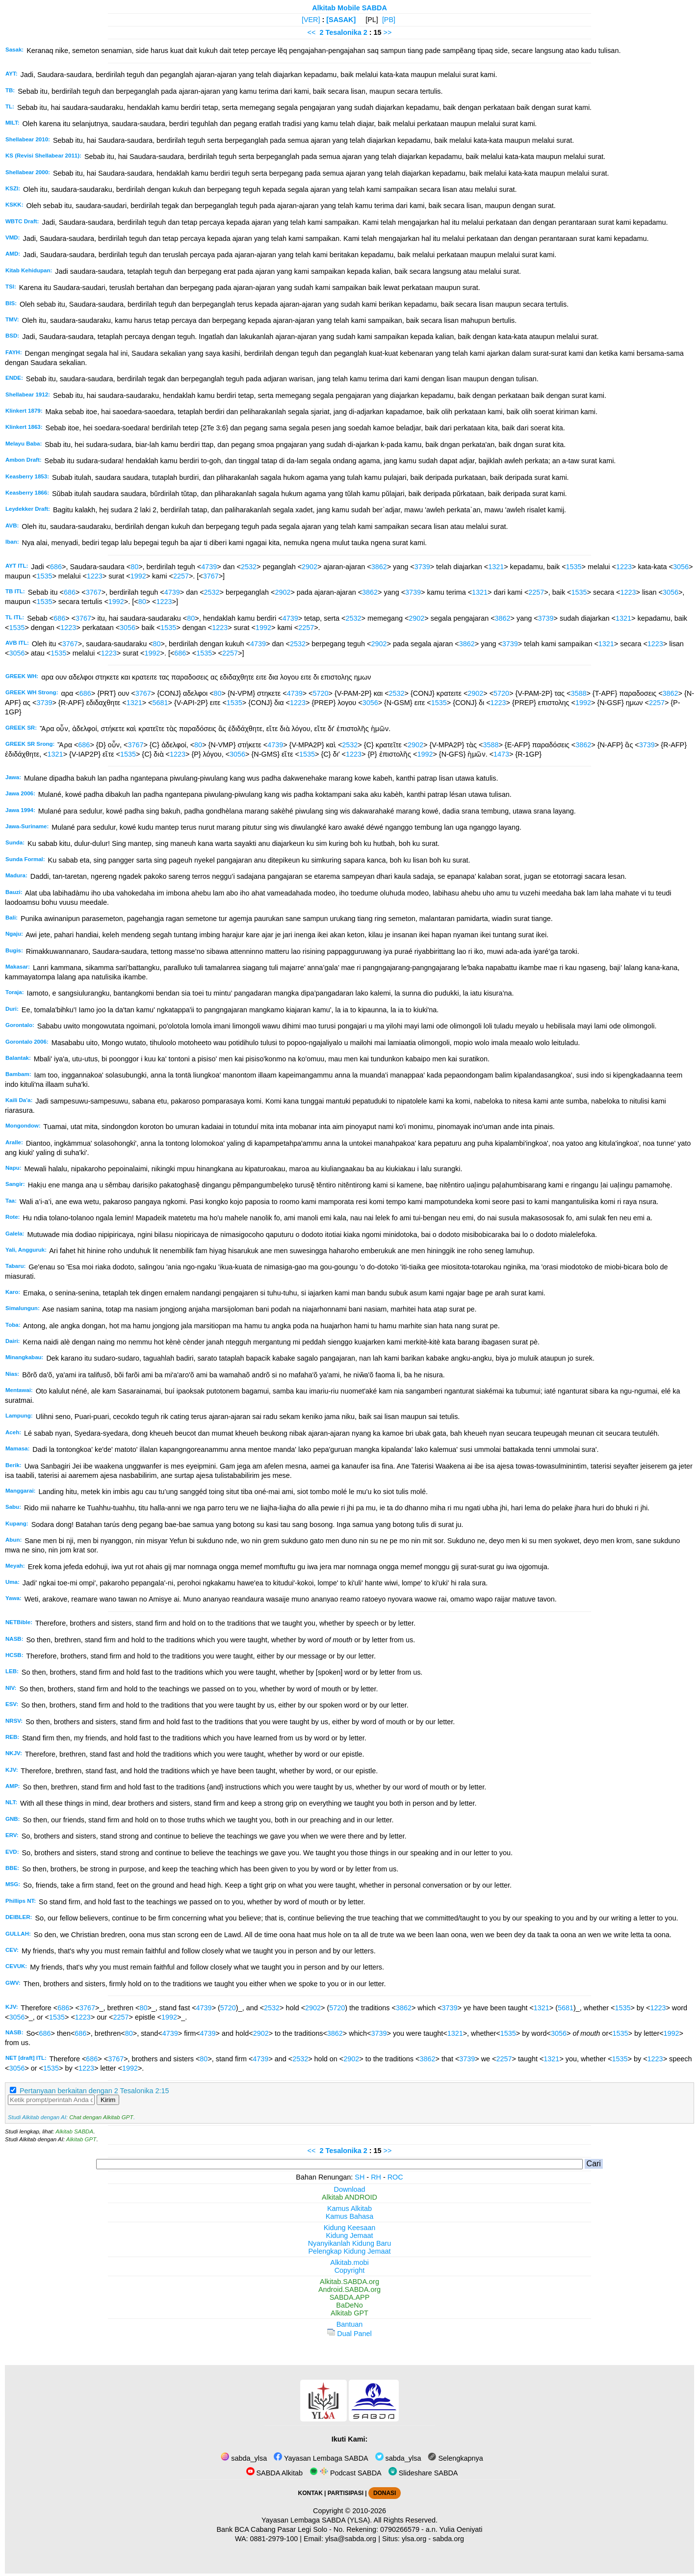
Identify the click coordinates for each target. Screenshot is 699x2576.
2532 (249, 567)
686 (56, 567)
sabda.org (448, 2539)
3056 (681, 567)
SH (359, 2177)
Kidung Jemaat (349, 2235)
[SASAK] (341, 20)
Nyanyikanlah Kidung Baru (349, 2243)
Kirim (108, 2099)
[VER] (311, 20)
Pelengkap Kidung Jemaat (349, 2251)
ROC (395, 2177)
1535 (574, 567)
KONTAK (310, 2493)
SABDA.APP (350, 2297)
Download (349, 2189)
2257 (181, 576)
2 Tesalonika (340, 32)
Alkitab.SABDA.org (349, 2282)
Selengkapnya (455, 2458)
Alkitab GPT (81, 2139)
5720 (321, 693)
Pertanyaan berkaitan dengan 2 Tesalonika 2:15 (94, 2091)
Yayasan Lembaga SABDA (321, 2458)
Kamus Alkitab (349, 2208)
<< (312, 32)
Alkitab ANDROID (349, 2197)
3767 (211, 576)
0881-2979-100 (274, 2539)
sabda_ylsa (244, 2458)
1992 (138, 576)
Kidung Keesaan (350, 2228)
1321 (496, 567)
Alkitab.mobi (349, 2262)
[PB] (388, 20)
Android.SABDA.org (349, 2289)
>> (388, 32)
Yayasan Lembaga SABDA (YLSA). (316, 2520)
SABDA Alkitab (274, 2473)
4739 (209, 567)
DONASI (384, 2493)
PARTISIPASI (345, 2493)
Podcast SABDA (346, 2473)
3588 (578, 693)
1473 (501, 754)
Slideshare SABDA (423, 2473)
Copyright (350, 2270)
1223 (624, 567)
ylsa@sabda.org (350, 2539)
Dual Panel (349, 2334)
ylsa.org (414, 2539)
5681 (160, 703)
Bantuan (350, 2324)
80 (134, 567)
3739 (422, 567)
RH (376, 2177)
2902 (309, 567)
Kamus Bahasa (350, 2216)
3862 (379, 567)
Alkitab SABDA (74, 2131)
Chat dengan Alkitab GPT (101, 2117)
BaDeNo (349, 2305)
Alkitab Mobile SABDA (349, 8)
